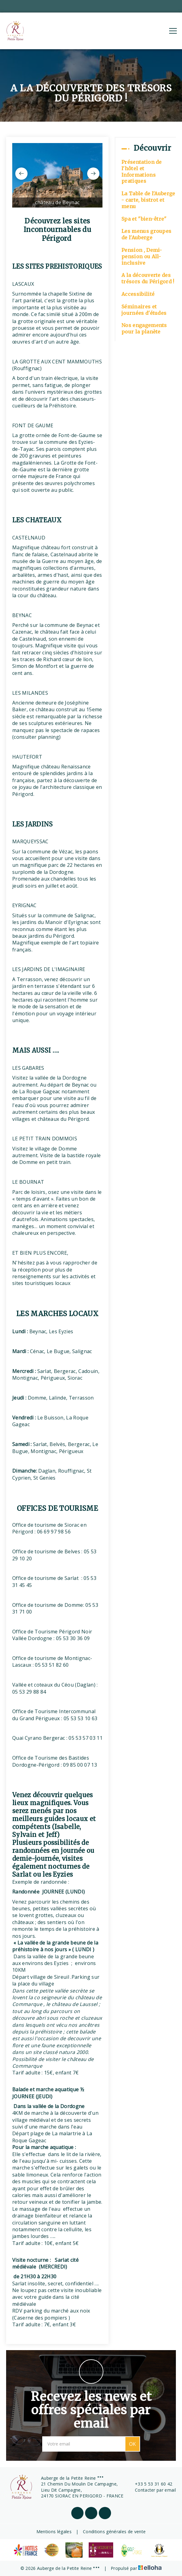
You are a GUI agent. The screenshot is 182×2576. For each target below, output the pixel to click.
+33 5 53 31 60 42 (150, 2484)
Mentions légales (54, 2531)
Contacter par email (152, 2490)
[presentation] (21, 173)
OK (132, 2444)
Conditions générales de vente (114, 2531)
